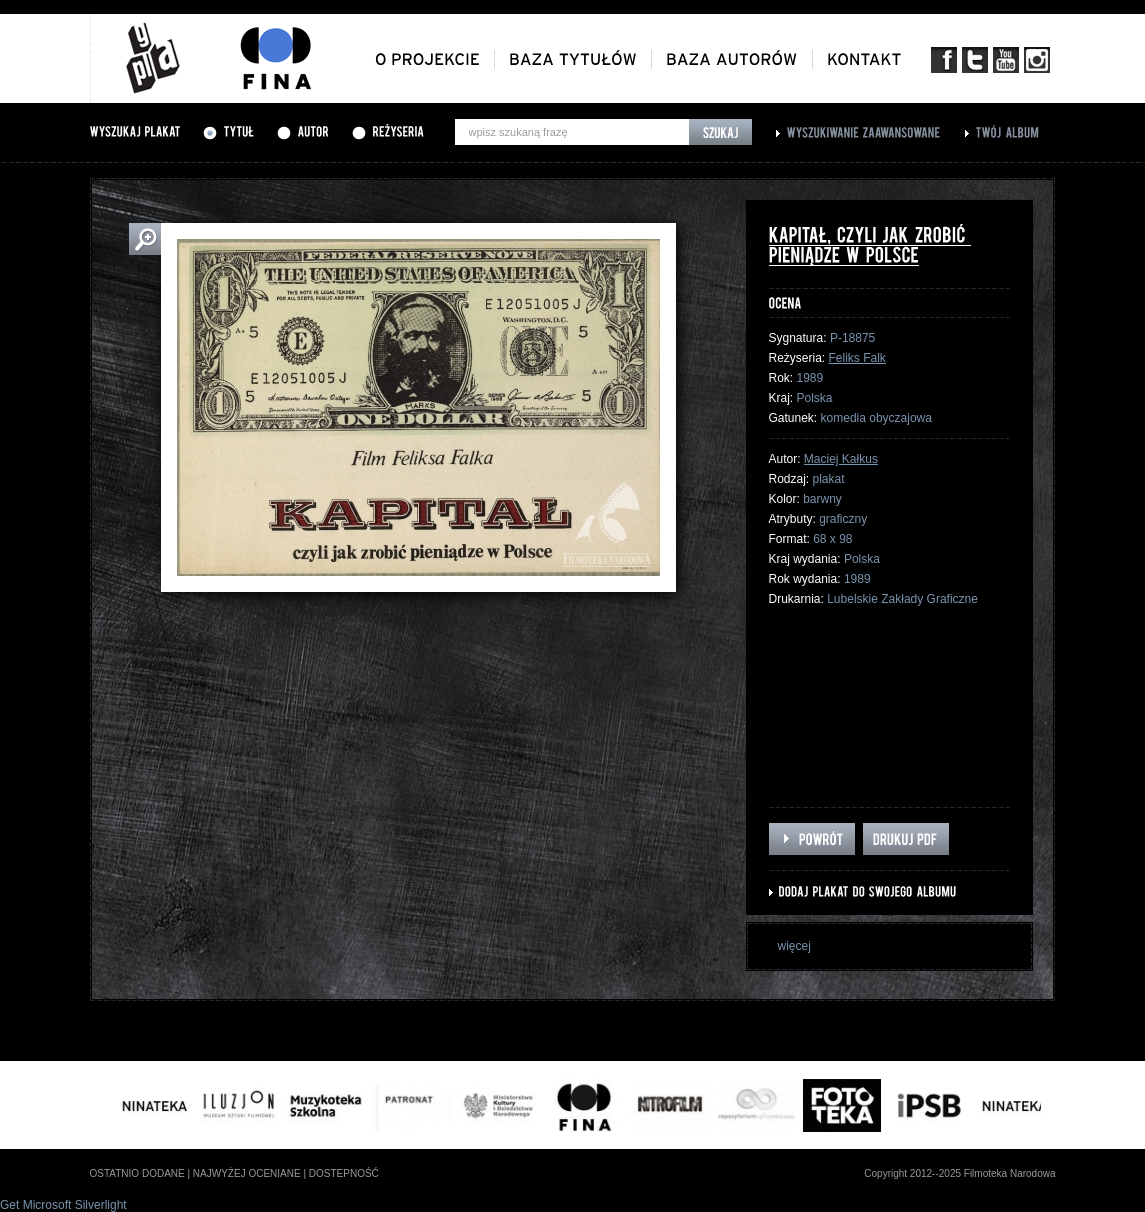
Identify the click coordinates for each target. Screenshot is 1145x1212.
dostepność (344, 1173)
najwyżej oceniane (247, 1173)
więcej (794, 946)
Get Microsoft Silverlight (63, 1205)
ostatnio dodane (137, 1173)
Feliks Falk (857, 358)
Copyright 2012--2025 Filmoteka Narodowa (959, 1173)
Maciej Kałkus (841, 459)
